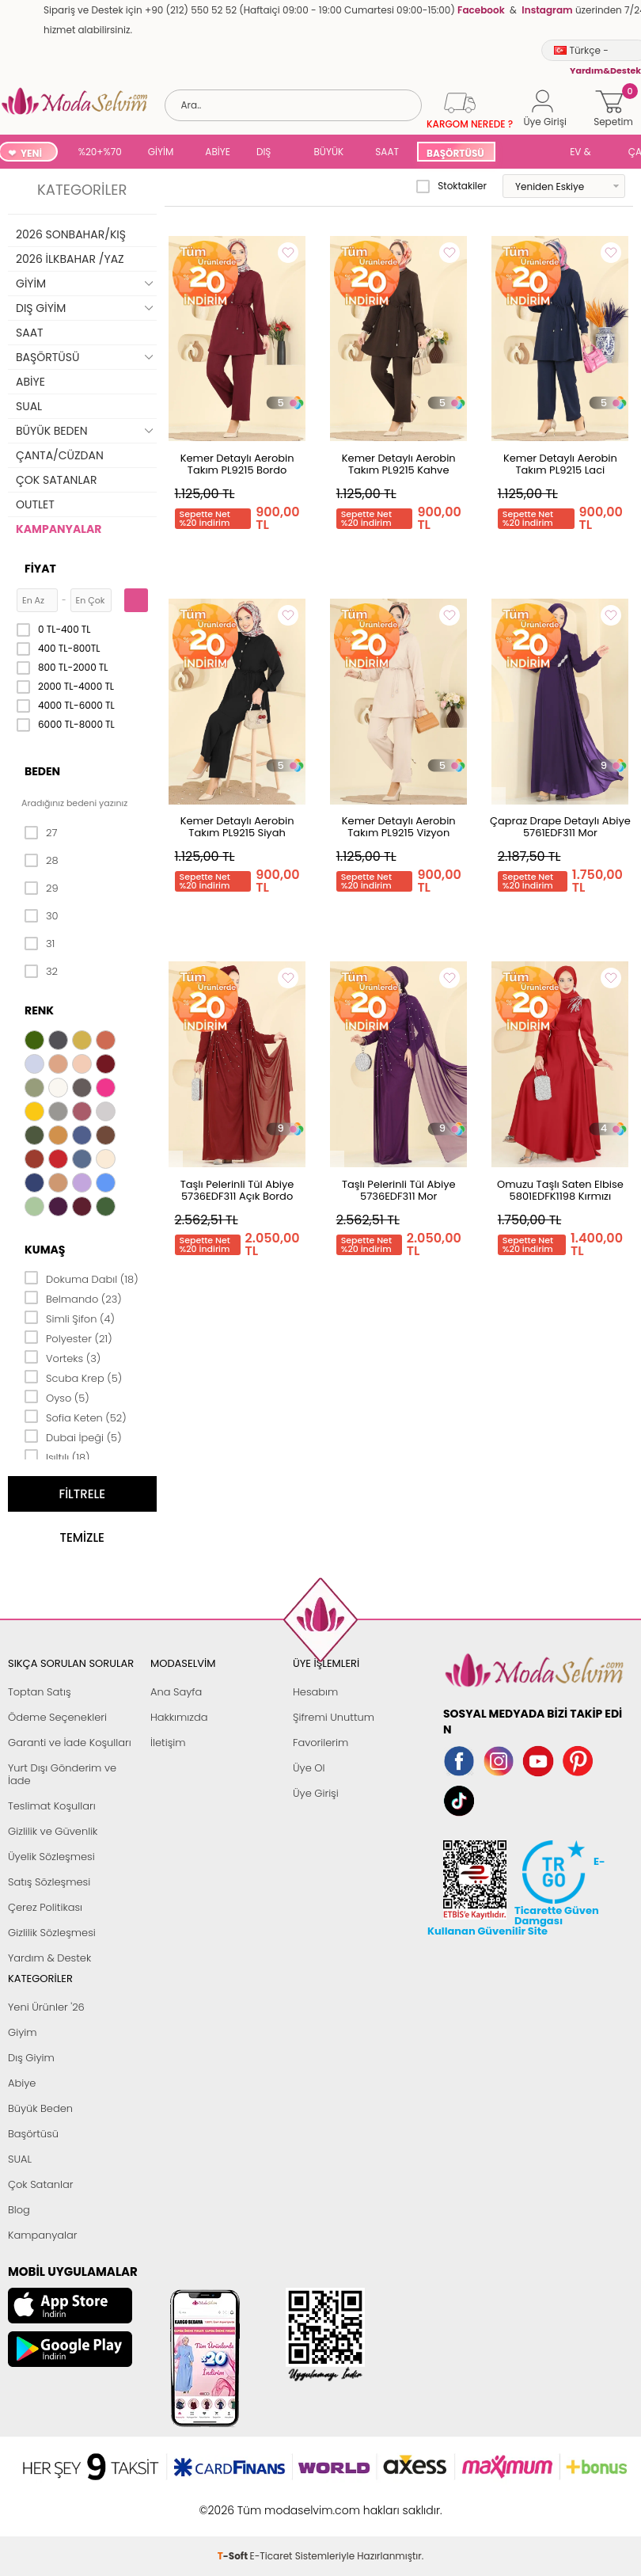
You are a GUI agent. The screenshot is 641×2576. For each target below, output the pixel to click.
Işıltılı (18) (57, 1456)
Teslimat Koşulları (52, 1805)
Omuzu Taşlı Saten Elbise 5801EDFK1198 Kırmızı (560, 1190)
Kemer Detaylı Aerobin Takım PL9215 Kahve (399, 464)
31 (40, 944)
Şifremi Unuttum (333, 1717)
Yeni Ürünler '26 (46, 2007)
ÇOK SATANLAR (56, 480)
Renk (39, 1010)
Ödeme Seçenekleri (57, 1717)
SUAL (533, 153)
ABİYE (217, 151)
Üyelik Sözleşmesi (51, 1856)
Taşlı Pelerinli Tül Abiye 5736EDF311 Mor (399, 1190)
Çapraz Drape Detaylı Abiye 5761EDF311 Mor (560, 826)
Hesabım (315, 1691)
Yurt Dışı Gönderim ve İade (62, 1774)
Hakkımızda (179, 1717)
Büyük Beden (40, 2108)
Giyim (22, 2032)
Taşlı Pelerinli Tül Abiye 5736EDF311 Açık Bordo (237, 1190)
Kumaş (45, 1250)
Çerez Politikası (45, 1907)
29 (42, 888)
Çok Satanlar (40, 2184)
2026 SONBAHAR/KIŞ (71, 234)
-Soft (234, 2502)
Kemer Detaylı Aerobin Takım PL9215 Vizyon (399, 826)
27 (41, 833)
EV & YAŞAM (586, 153)
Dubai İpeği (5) (73, 1436)
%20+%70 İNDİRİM (100, 153)
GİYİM (161, 151)
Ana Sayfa (176, 1691)
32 (41, 972)
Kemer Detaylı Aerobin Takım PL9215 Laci (560, 464)
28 (42, 861)
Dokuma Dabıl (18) (81, 1278)
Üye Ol (309, 1767)
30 (42, 916)
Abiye (22, 2083)
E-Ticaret (271, 2502)
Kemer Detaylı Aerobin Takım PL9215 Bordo (237, 464)
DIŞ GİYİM (269, 153)
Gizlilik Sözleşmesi (52, 1932)
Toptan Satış (39, 1691)
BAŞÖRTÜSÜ (455, 153)
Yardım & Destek (49, 1957)
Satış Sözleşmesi (49, 1881)
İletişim (168, 1742)
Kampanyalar (43, 2235)
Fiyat (40, 568)
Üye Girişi (316, 1793)
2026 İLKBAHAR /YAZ (70, 259)
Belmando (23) (73, 1298)
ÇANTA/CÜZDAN (60, 455)
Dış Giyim (31, 2057)
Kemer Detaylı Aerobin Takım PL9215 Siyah (237, 826)
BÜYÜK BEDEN (329, 153)
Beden (42, 771)
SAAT (387, 151)
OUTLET (35, 504)
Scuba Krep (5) (73, 1377)
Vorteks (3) (63, 1357)
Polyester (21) (68, 1337)
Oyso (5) (57, 1397)
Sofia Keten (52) (76, 1416)
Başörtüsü (33, 2133)
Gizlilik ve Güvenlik (52, 1831)
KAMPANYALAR (58, 529)
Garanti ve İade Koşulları (69, 1742)
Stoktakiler (451, 186)
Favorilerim (320, 1742)
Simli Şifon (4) (70, 1317)
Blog (19, 2209)
